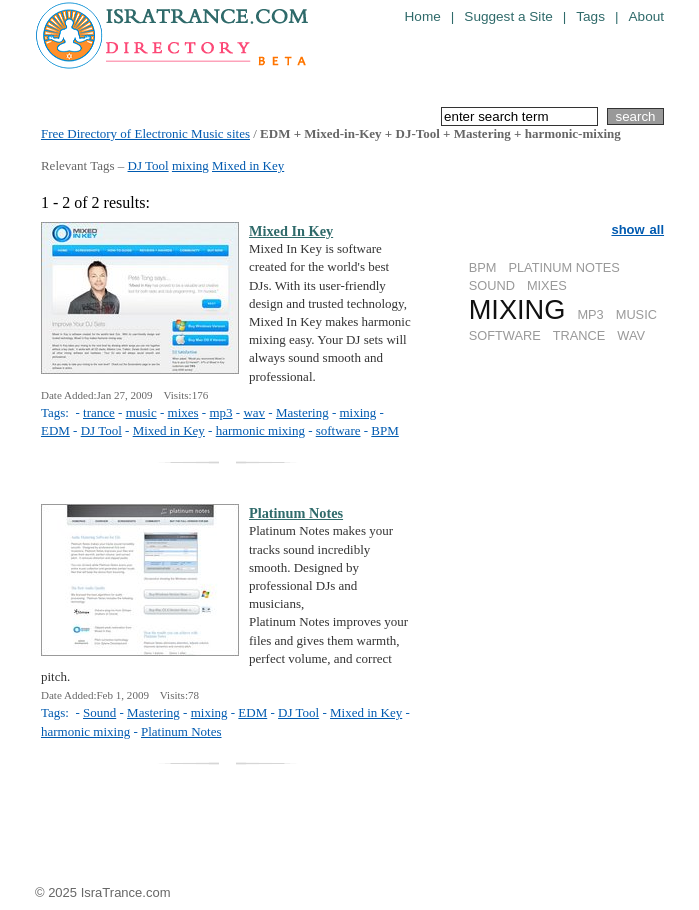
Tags (590, 16)
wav (254, 412)
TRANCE (579, 335)
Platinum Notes (181, 731)
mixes (183, 412)
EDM (55, 430)
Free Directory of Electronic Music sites (145, 133)
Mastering (302, 412)
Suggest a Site (508, 16)
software (338, 430)
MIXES (547, 285)
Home (423, 16)
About (647, 16)
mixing (190, 165)
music (141, 412)
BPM (483, 267)
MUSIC (636, 314)
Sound (99, 712)
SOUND (492, 285)
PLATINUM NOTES (563, 267)
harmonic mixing (260, 430)
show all (637, 229)
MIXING (517, 309)
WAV (631, 335)
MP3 (590, 314)
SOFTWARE (505, 335)
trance (99, 412)
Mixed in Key (248, 165)
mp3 (220, 412)
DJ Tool (148, 165)
